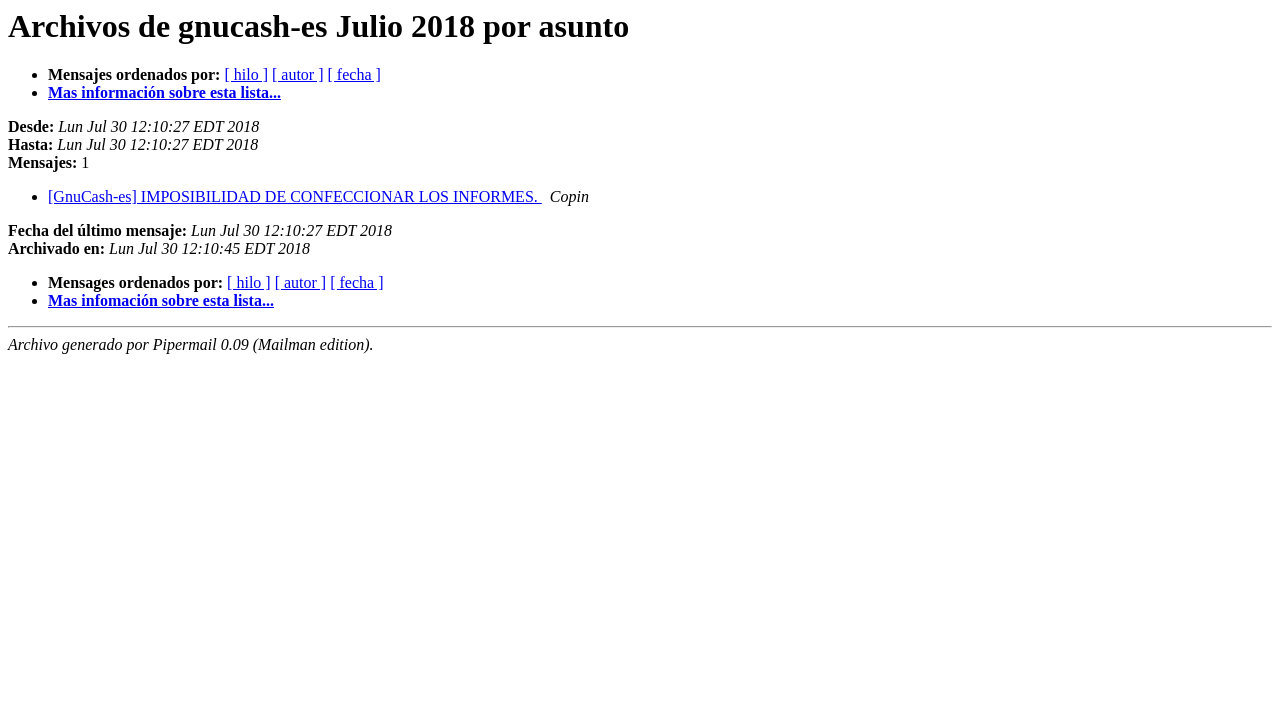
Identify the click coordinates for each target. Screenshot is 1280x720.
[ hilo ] (246, 74)
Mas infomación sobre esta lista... (161, 300)
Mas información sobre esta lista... (164, 92)
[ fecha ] (354, 74)
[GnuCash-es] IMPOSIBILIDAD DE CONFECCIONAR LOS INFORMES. (295, 196)
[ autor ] (298, 74)
